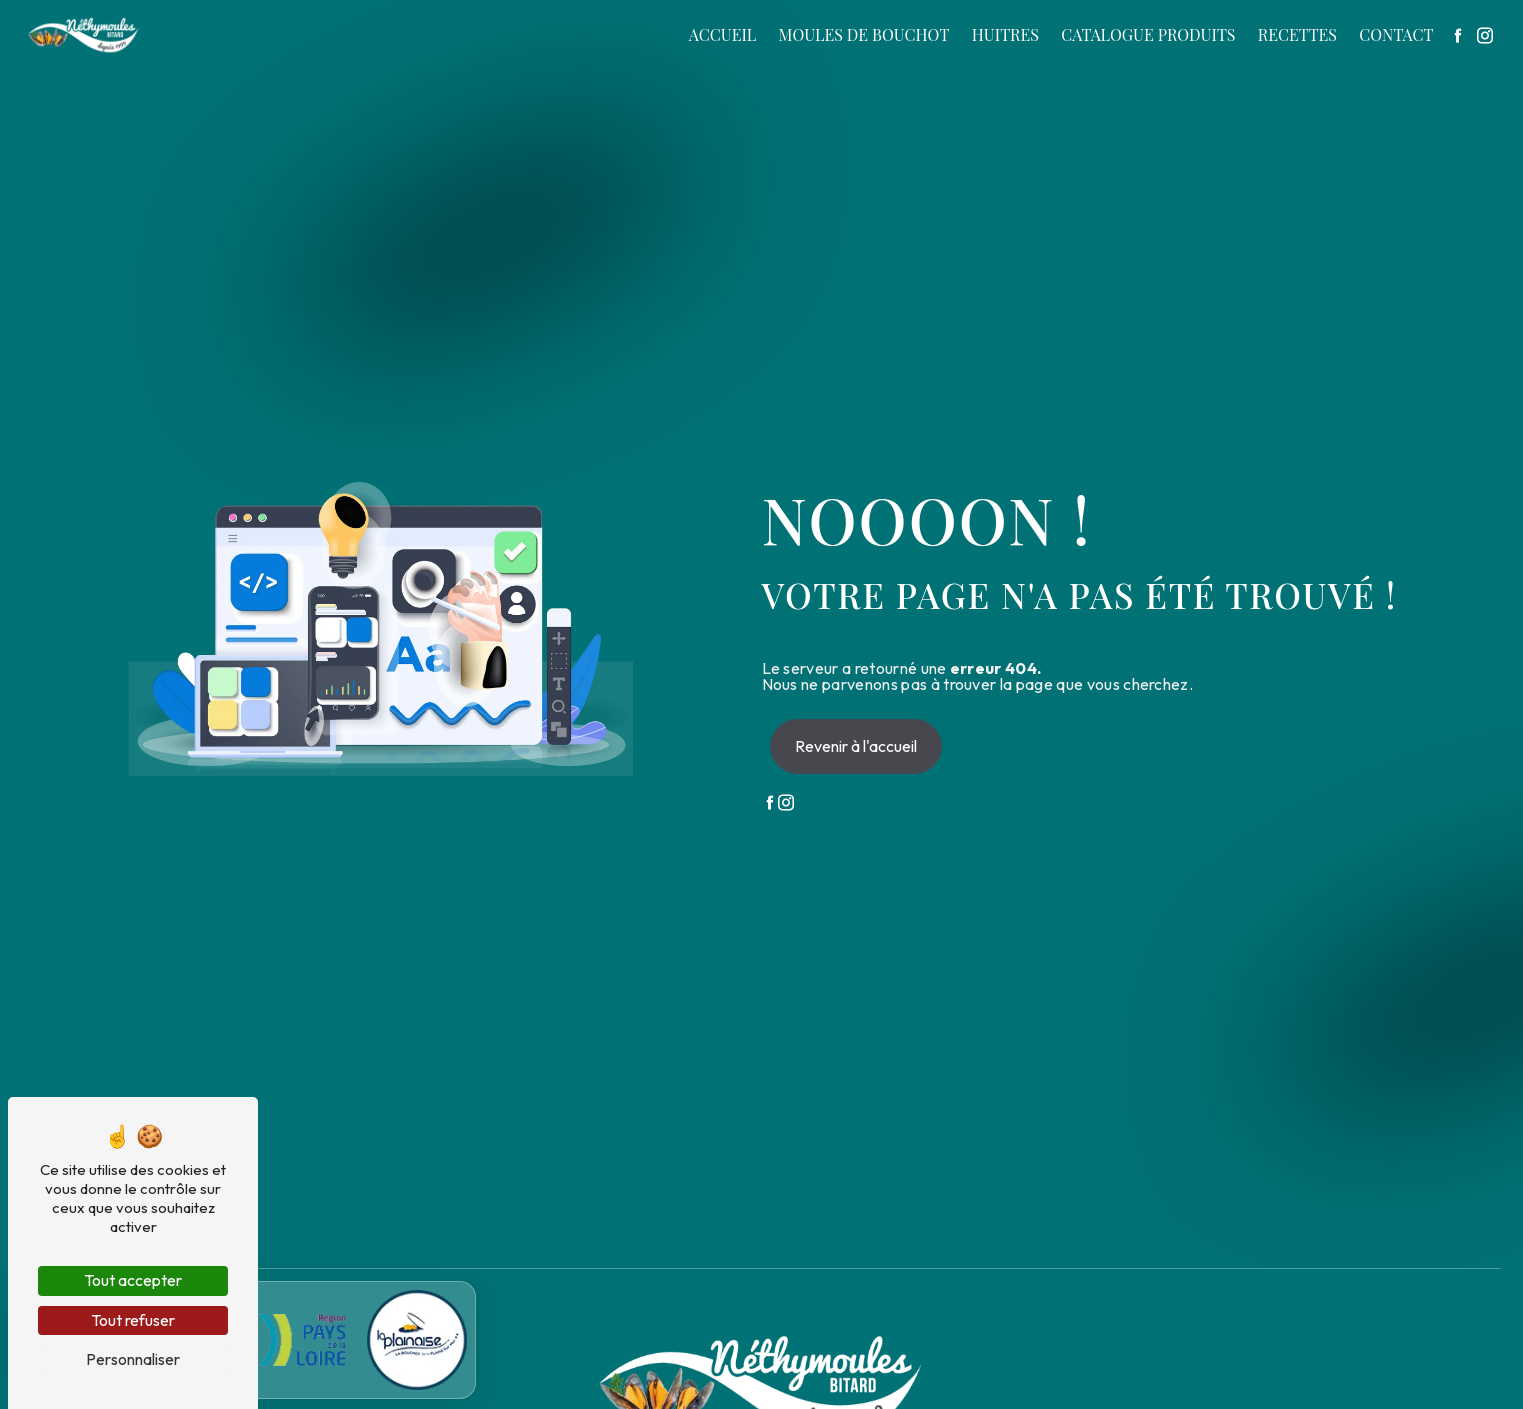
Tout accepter (133, 1280)
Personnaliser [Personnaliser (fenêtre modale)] (133, 1359)
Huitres (1005, 34)
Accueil (722, 34)
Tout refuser (133, 1320)
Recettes (1297, 34)
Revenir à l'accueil (856, 746)
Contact (1396, 34)
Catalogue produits (1148, 34)
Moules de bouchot (864, 34)
